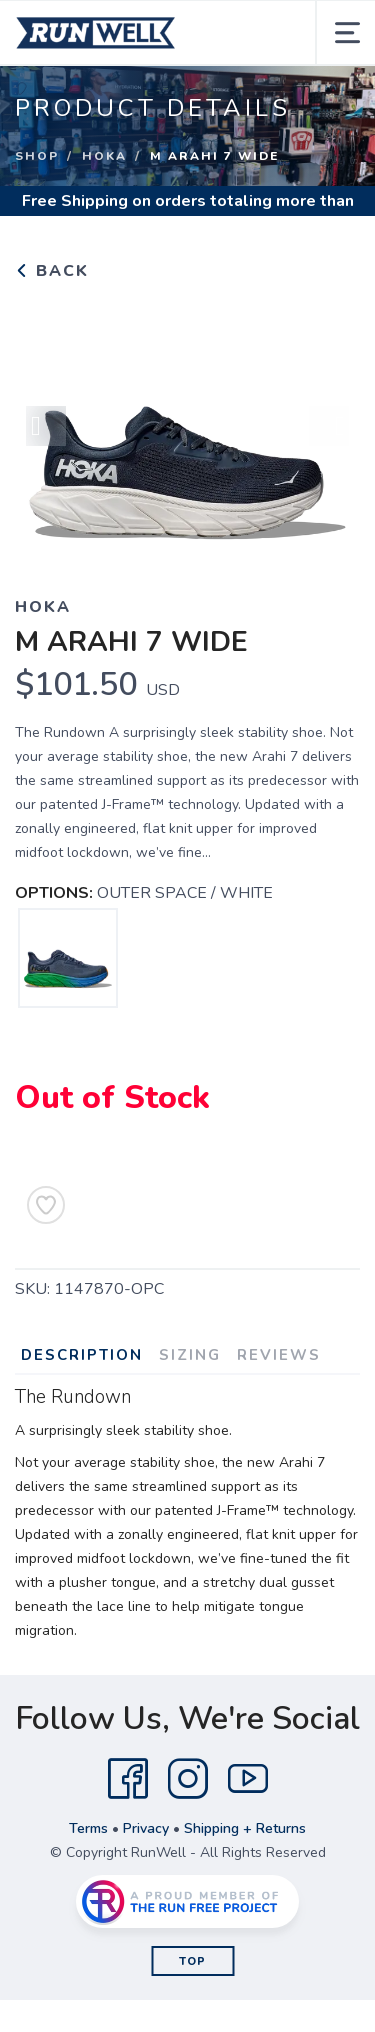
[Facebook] (128, 1779)
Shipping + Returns (245, 1828)
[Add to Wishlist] (46, 1205)
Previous (46, 426)
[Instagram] (188, 1779)
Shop (37, 156)
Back (52, 271)
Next (329, 426)
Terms (88, 1828)
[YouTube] (248, 1779)
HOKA (104, 156)
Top (192, 1961)
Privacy (146, 1828)
